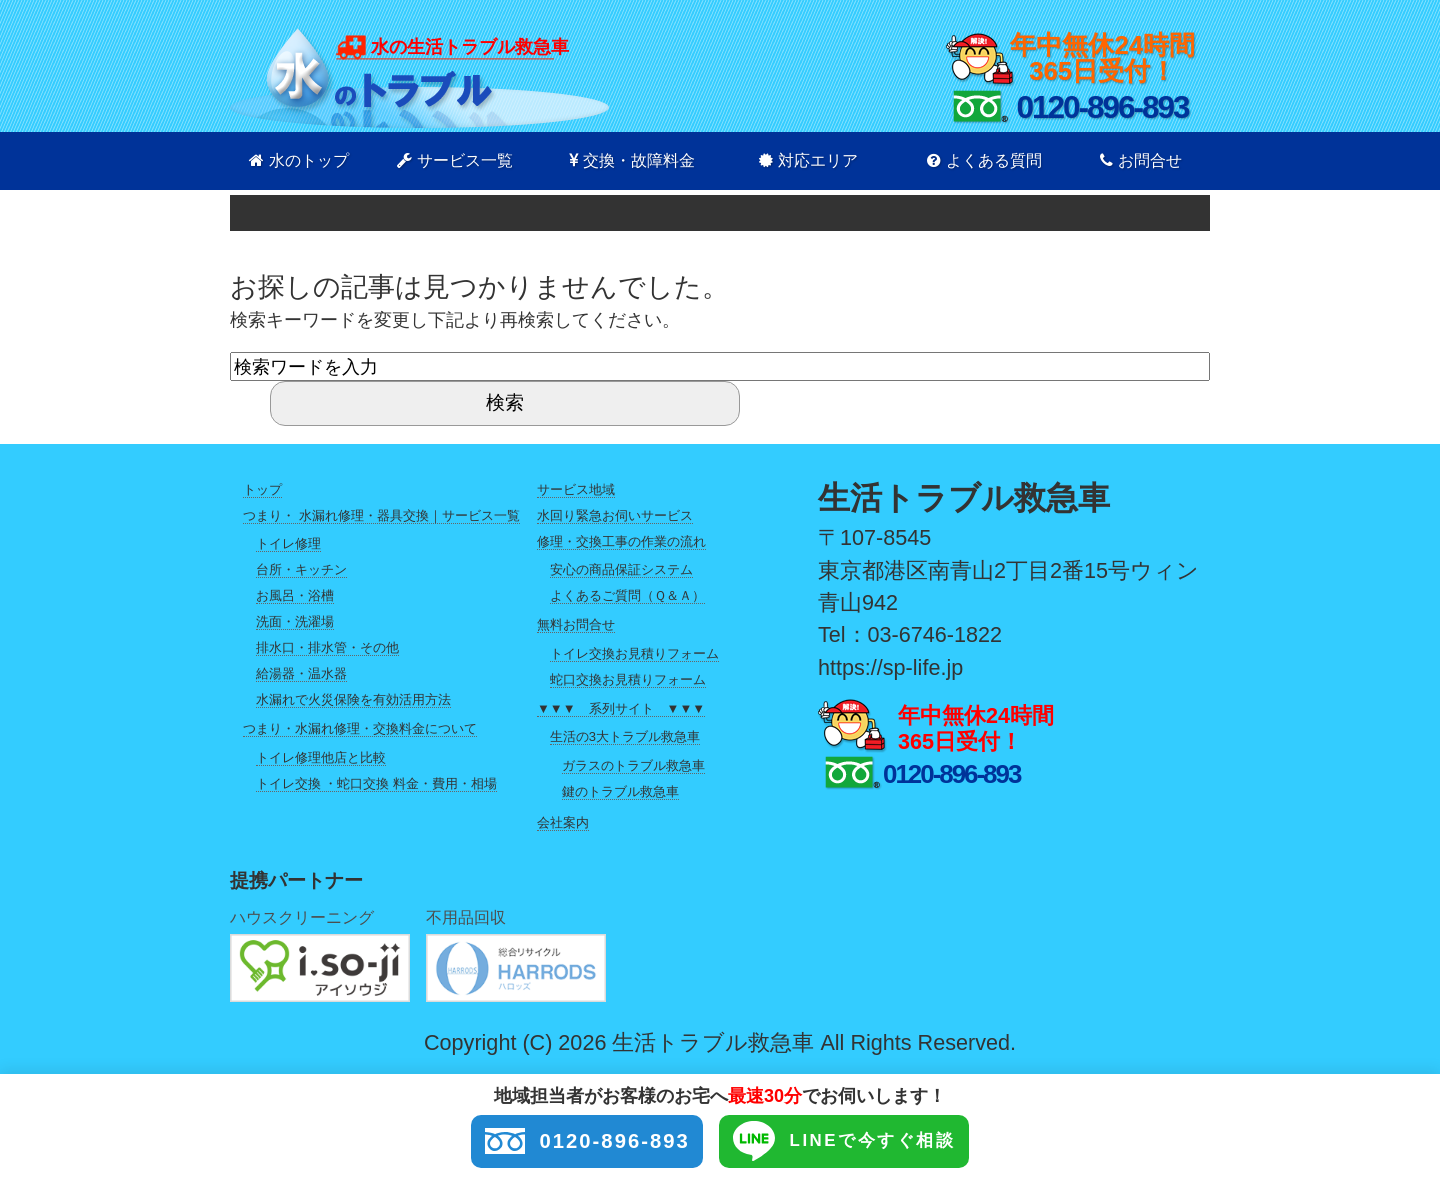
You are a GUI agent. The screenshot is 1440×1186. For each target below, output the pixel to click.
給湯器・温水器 (301, 673)
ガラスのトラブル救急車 (633, 765)
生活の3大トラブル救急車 (625, 736)
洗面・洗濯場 (295, 621)
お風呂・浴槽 (295, 595)
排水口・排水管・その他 (327, 647)
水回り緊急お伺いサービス (615, 515)
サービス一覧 (455, 160)
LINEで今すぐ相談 (861, 1143)
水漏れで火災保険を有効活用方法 (353, 699)
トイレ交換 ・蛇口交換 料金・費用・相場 (376, 783)
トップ (262, 489)
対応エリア (808, 160)
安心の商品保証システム (621, 569)
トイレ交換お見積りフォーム (634, 653)
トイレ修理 (288, 543)
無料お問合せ (576, 624)
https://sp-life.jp (890, 667)
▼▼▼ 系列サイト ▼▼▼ (621, 708)
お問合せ (1141, 160)
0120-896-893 (569, 1143)
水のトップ (299, 160)
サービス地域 (576, 489)
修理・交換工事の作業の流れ (621, 541)
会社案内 (563, 822)
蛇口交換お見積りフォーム (628, 679)
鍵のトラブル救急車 (620, 791)
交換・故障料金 (632, 160)
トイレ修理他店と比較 (321, 757)
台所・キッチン (301, 569)
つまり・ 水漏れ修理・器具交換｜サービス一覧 (381, 515)
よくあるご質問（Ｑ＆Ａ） (627, 595)
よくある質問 (984, 160)
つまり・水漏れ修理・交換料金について (360, 728)
